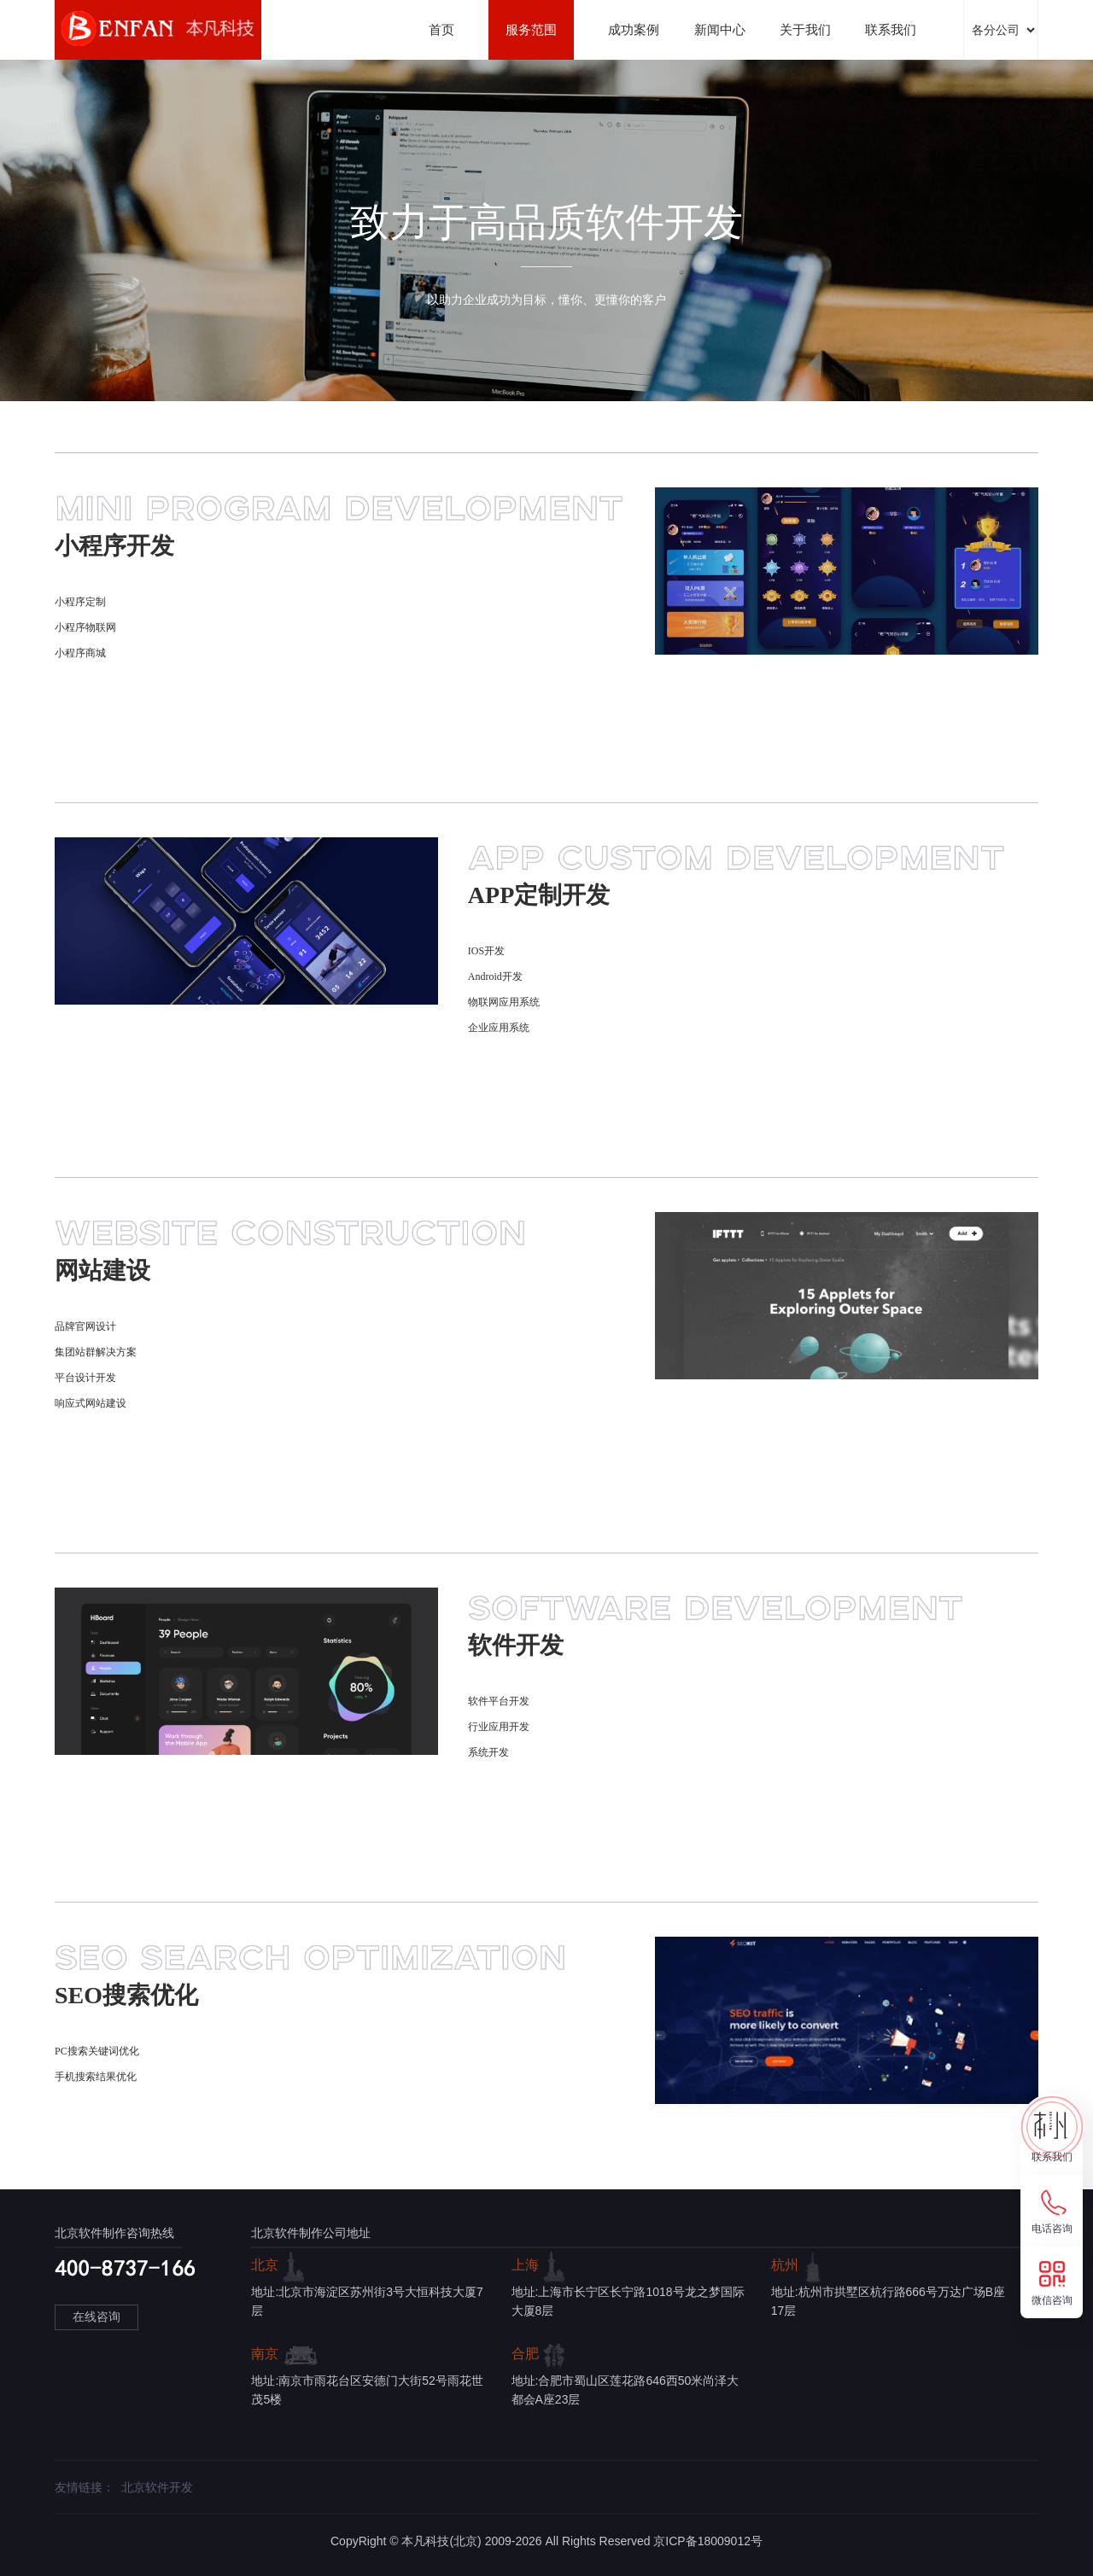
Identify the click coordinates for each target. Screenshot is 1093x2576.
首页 (441, 29)
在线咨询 (96, 2316)
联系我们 (890, 29)
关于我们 (805, 29)
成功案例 (633, 29)
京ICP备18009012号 (708, 2541)
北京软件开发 (157, 2487)
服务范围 (531, 29)
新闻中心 (719, 29)
